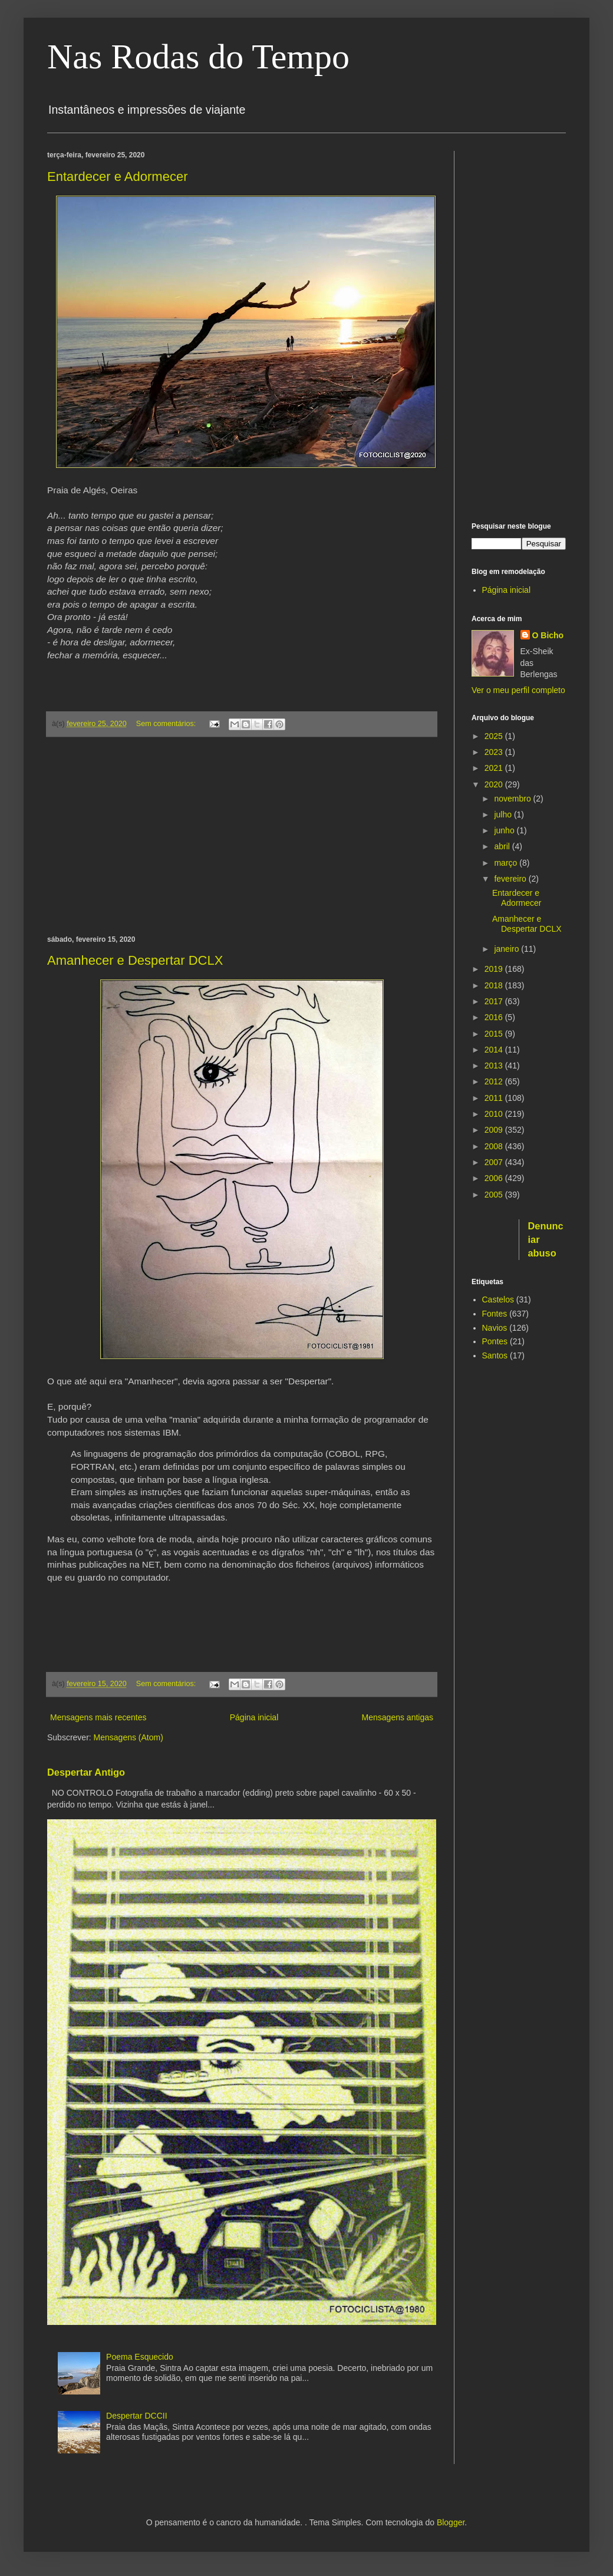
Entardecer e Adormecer (117, 176)
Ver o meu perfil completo (518, 690)
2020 (495, 784)
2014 (495, 1049)
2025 (495, 736)
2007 (495, 1162)
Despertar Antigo (86, 1772)
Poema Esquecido (139, 2356)
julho (503, 814)
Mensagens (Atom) (128, 1737)
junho (505, 830)
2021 (495, 768)
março (506, 863)
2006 (495, 1178)
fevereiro (511, 878)
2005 (495, 1194)
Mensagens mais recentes (98, 1717)
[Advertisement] (241, 836)
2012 (495, 1081)
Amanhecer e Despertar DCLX (135, 960)
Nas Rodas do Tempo (198, 56)
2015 (495, 1033)
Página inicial (254, 1717)
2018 (495, 985)
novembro (513, 798)
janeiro (507, 949)
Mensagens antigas (397, 1717)
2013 (495, 1065)
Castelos (498, 1299)
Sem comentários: (167, 724)
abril (503, 846)
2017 (495, 1001)
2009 (495, 1129)
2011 (495, 1098)
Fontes (494, 1313)
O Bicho (548, 635)
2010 (495, 1114)
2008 (495, 1146)
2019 (495, 969)
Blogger (450, 2522)
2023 (495, 752)
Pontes (495, 1341)
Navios (494, 1327)
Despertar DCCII (136, 2415)
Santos (495, 1355)
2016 (495, 1017)
